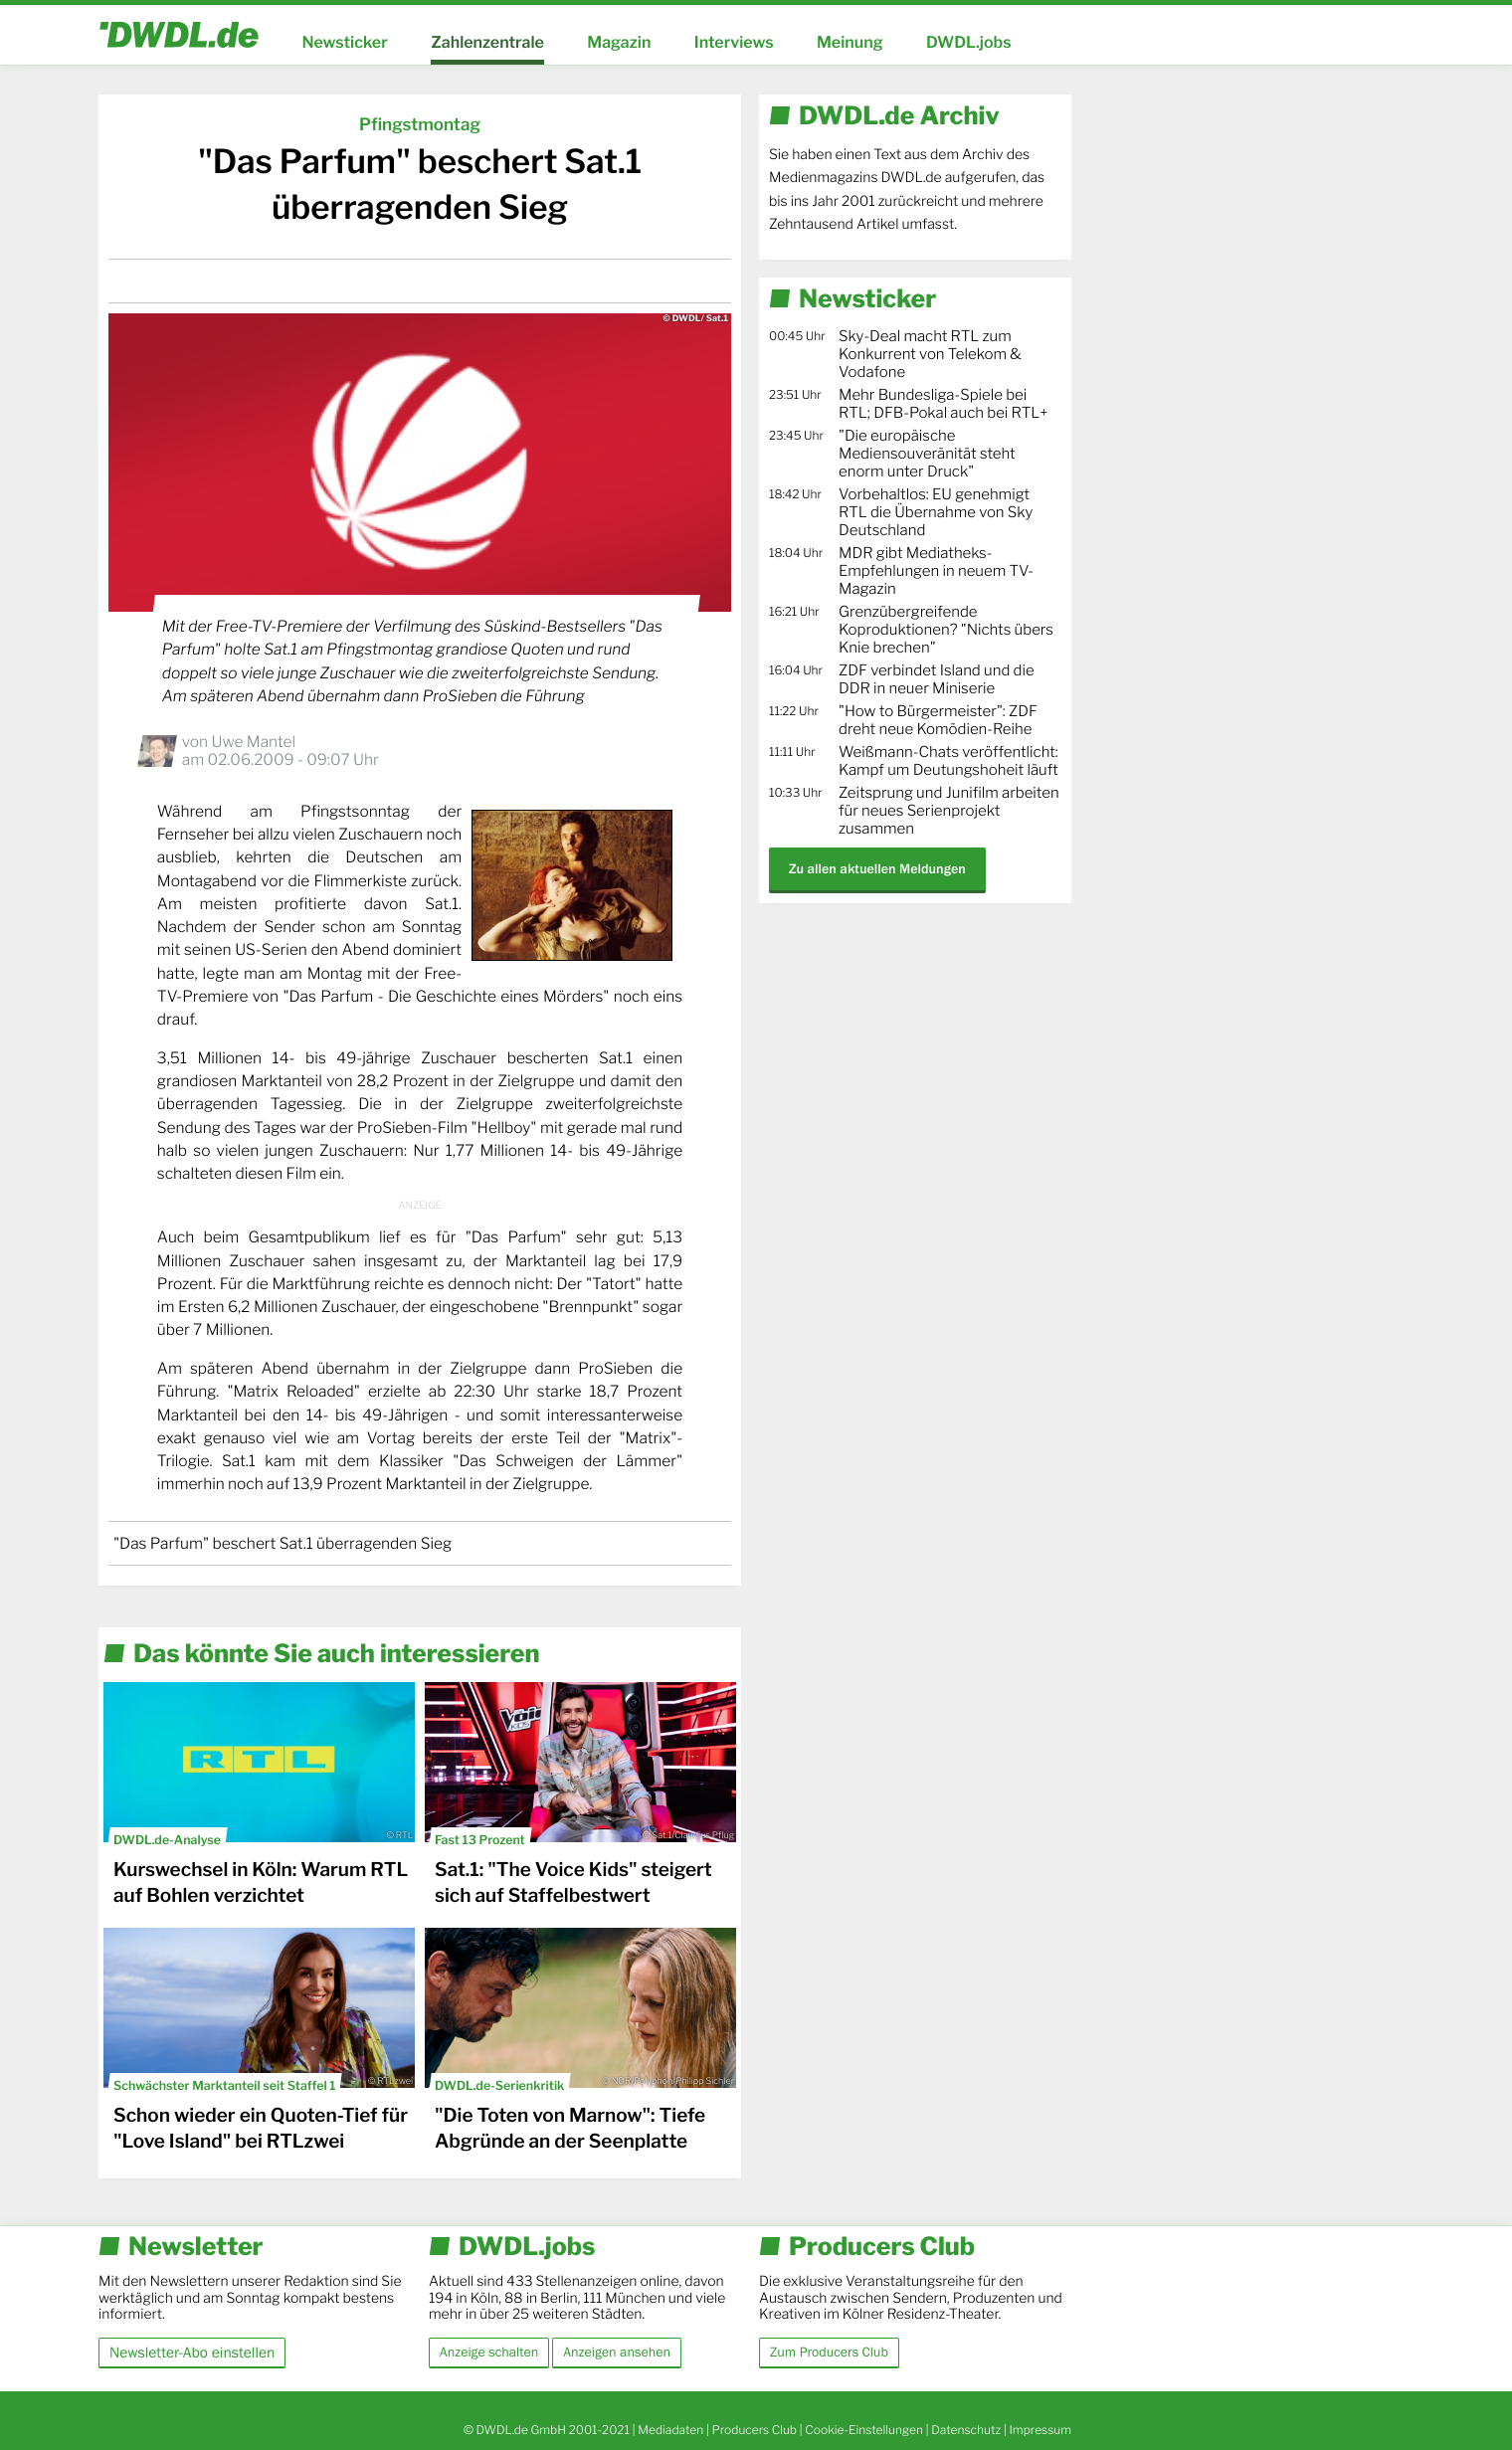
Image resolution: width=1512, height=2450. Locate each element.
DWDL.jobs (969, 42)
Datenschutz (966, 2429)
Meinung (850, 42)
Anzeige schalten (489, 2352)
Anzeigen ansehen (616, 2352)
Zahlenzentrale (487, 42)
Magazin (619, 42)
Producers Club (754, 2429)
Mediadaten (670, 2429)
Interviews (734, 42)
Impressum (1040, 2429)
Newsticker (344, 42)
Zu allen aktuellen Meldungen (877, 868)
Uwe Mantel (253, 741)
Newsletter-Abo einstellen (192, 2352)
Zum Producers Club (829, 2352)
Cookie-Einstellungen (864, 2429)
